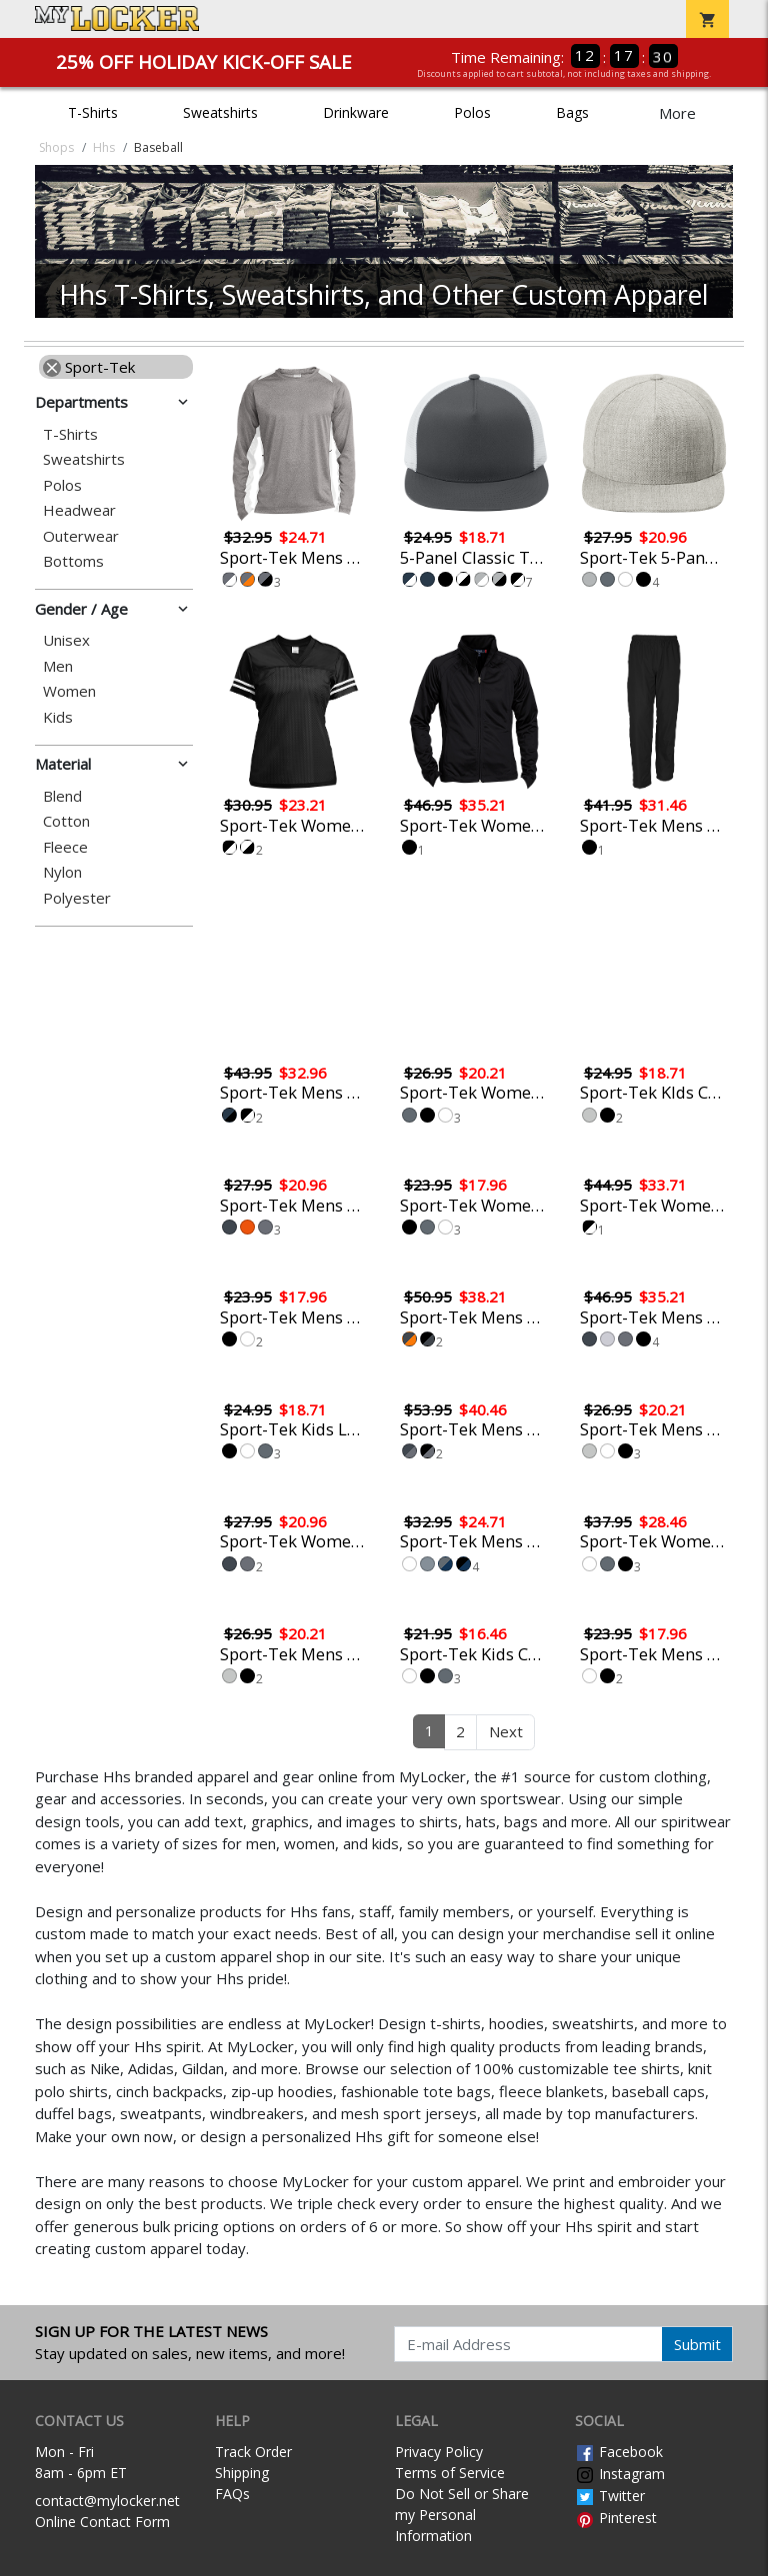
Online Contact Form (102, 2521)
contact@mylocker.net (107, 2500)
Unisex (66, 640)
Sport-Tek (89, 367)
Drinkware (356, 112)
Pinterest (616, 2517)
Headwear (79, 510)
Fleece (65, 847)
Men (58, 666)
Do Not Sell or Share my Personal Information (462, 2514)
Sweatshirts (220, 112)
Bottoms (73, 561)
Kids (58, 717)
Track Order (253, 2451)
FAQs (232, 2493)
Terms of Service (450, 2472)
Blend (62, 796)
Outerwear (81, 536)
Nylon (62, 872)
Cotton (66, 821)
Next (506, 1731)
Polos (472, 112)
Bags (572, 112)
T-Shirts (93, 112)
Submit (697, 2344)
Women (69, 691)
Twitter (610, 2495)
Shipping (242, 2472)
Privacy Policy (439, 2451)
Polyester (77, 898)
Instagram (620, 2473)
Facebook (619, 2451)
